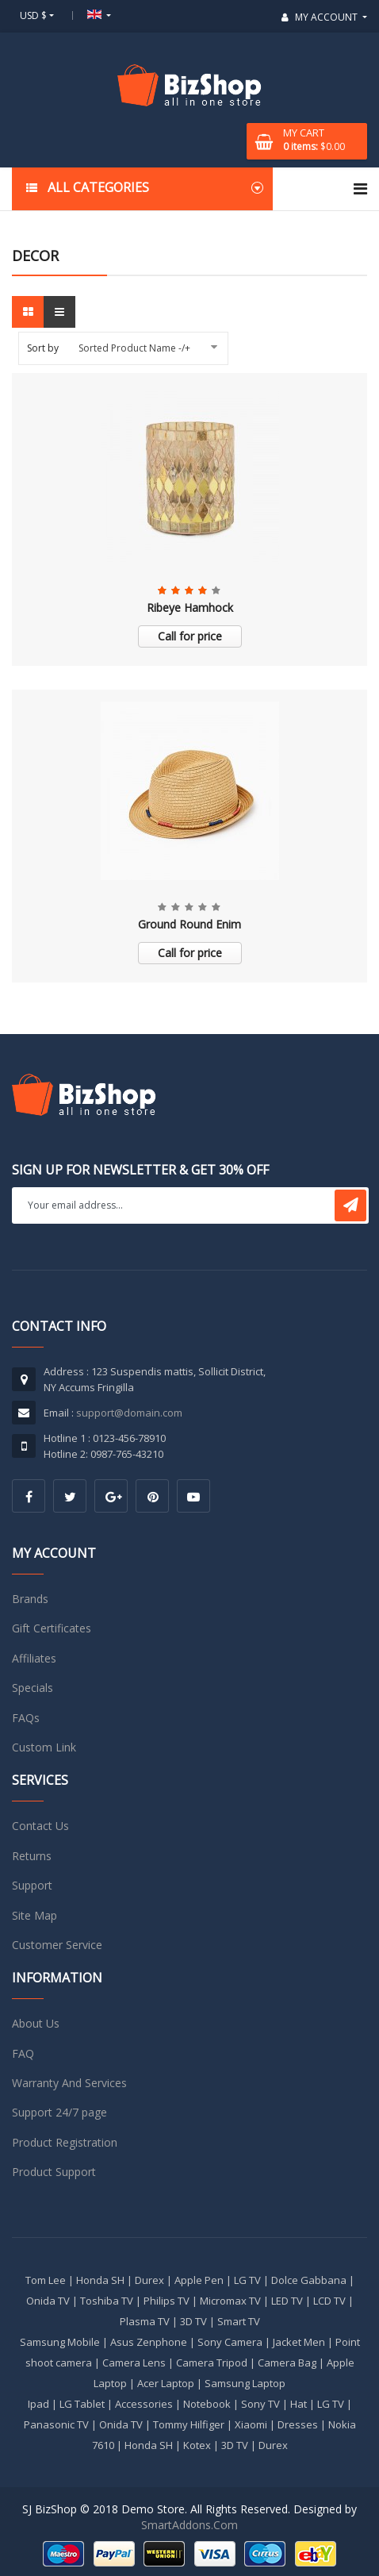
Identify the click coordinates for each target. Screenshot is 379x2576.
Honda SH (100, 2280)
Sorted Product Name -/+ (134, 348)
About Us (35, 2023)
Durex (149, 2280)
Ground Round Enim (189, 924)
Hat (298, 2404)
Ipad (38, 2404)
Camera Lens (134, 2362)
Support (32, 1885)
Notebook (207, 2404)
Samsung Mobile (60, 2342)
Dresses (298, 2424)
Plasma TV (145, 2321)
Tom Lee (45, 2280)
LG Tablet (82, 2404)
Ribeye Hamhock (190, 607)
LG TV (247, 2280)
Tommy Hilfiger (188, 2424)
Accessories (144, 2404)
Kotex (197, 2445)
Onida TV (48, 2300)
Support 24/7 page (59, 2112)
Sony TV (260, 2404)
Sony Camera (229, 2342)
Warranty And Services (69, 2082)
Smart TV (238, 2321)
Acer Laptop (165, 2383)
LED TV (287, 2300)
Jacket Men (299, 2342)
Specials (32, 1687)
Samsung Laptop (245, 2383)
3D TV (193, 2321)
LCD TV (329, 2300)
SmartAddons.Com (189, 2524)
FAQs (26, 1717)
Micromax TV (230, 2300)
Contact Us (40, 1825)
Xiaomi (251, 2424)
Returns (32, 1855)
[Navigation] (360, 188)
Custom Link (44, 1747)
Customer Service (57, 1944)
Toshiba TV (106, 2300)
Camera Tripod (211, 2362)
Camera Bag (287, 2362)
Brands (30, 1598)
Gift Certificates (51, 1628)
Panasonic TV (56, 2424)
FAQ (23, 2053)
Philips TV (167, 2300)
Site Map (34, 1915)
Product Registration (64, 2142)
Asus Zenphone (148, 2342)
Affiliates (34, 1658)
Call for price (190, 636)
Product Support (54, 2171)
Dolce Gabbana (308, 2280)
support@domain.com (129, 1412)
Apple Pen (199, 2280)
